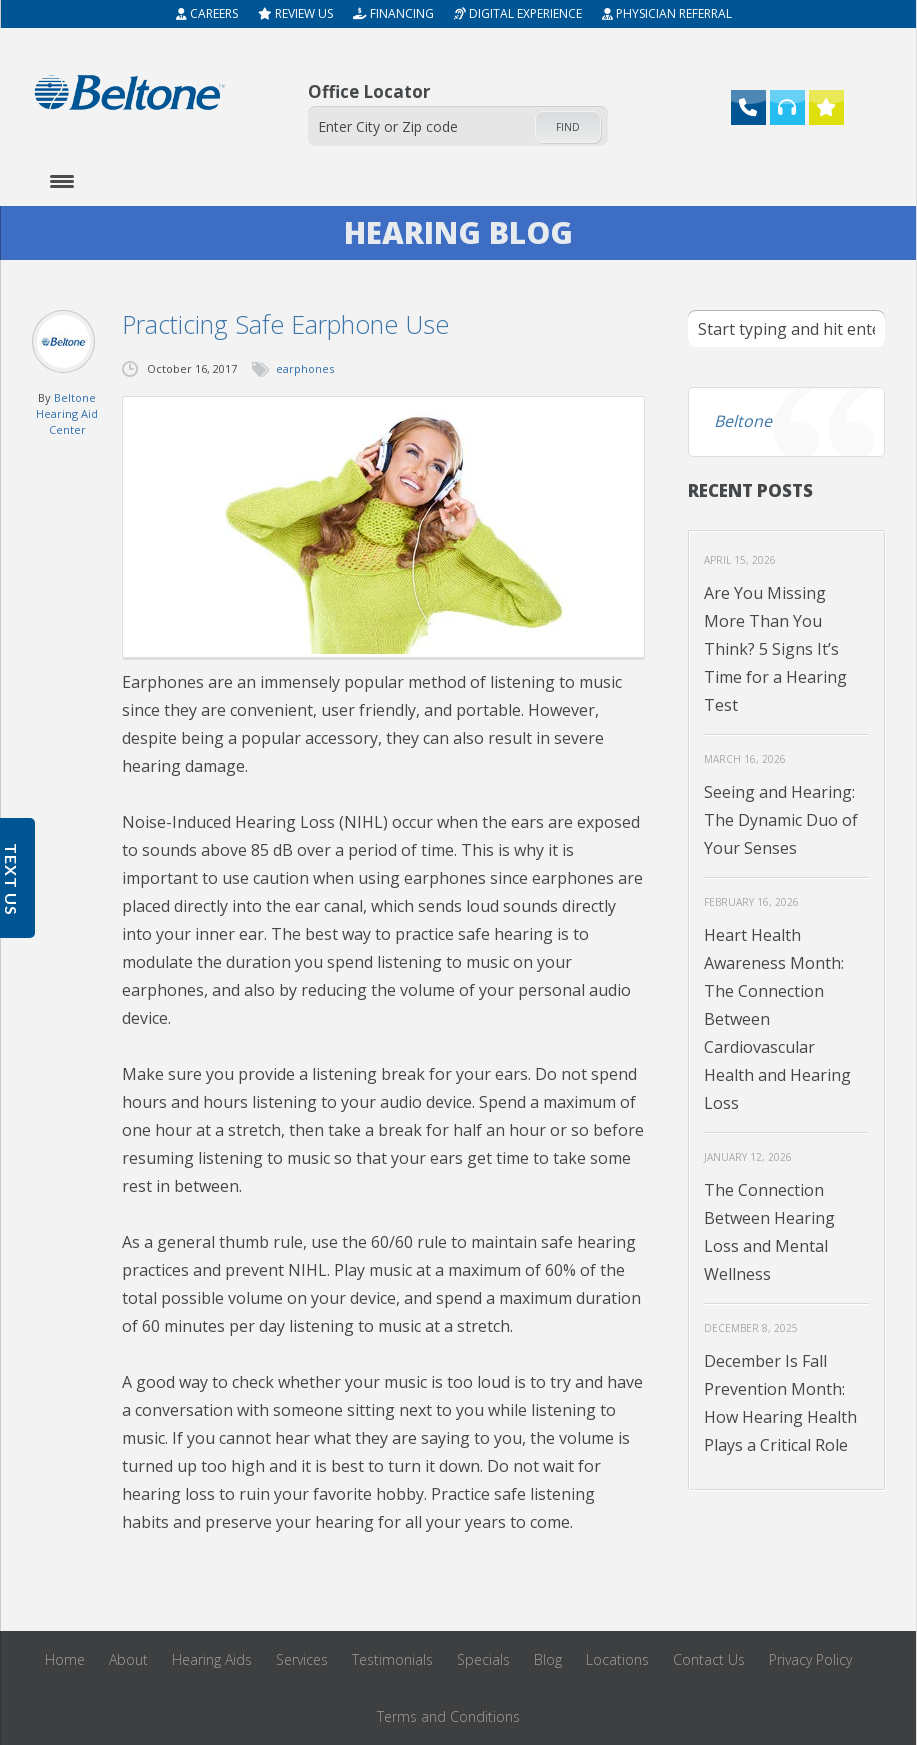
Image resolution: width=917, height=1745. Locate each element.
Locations (617, 1659)
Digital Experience (518, 13)
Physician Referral (667, 13)
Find (568, 127)
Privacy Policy (810, 1659)
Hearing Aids (212, 1659)
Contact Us (709, 1659)
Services (302, 1659)
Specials (483, 1659)
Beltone (743, 421)
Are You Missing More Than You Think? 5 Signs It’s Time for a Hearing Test (775, 649)
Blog (548, 1659)
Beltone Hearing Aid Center (67, 413)
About (128, 1659)
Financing (393, 13)
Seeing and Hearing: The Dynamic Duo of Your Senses (781, 820)
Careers (207, 13)
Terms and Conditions (448, 1716)
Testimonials (392, 1659)
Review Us (295, 13)
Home (65, 1659)
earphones (305, 368)
